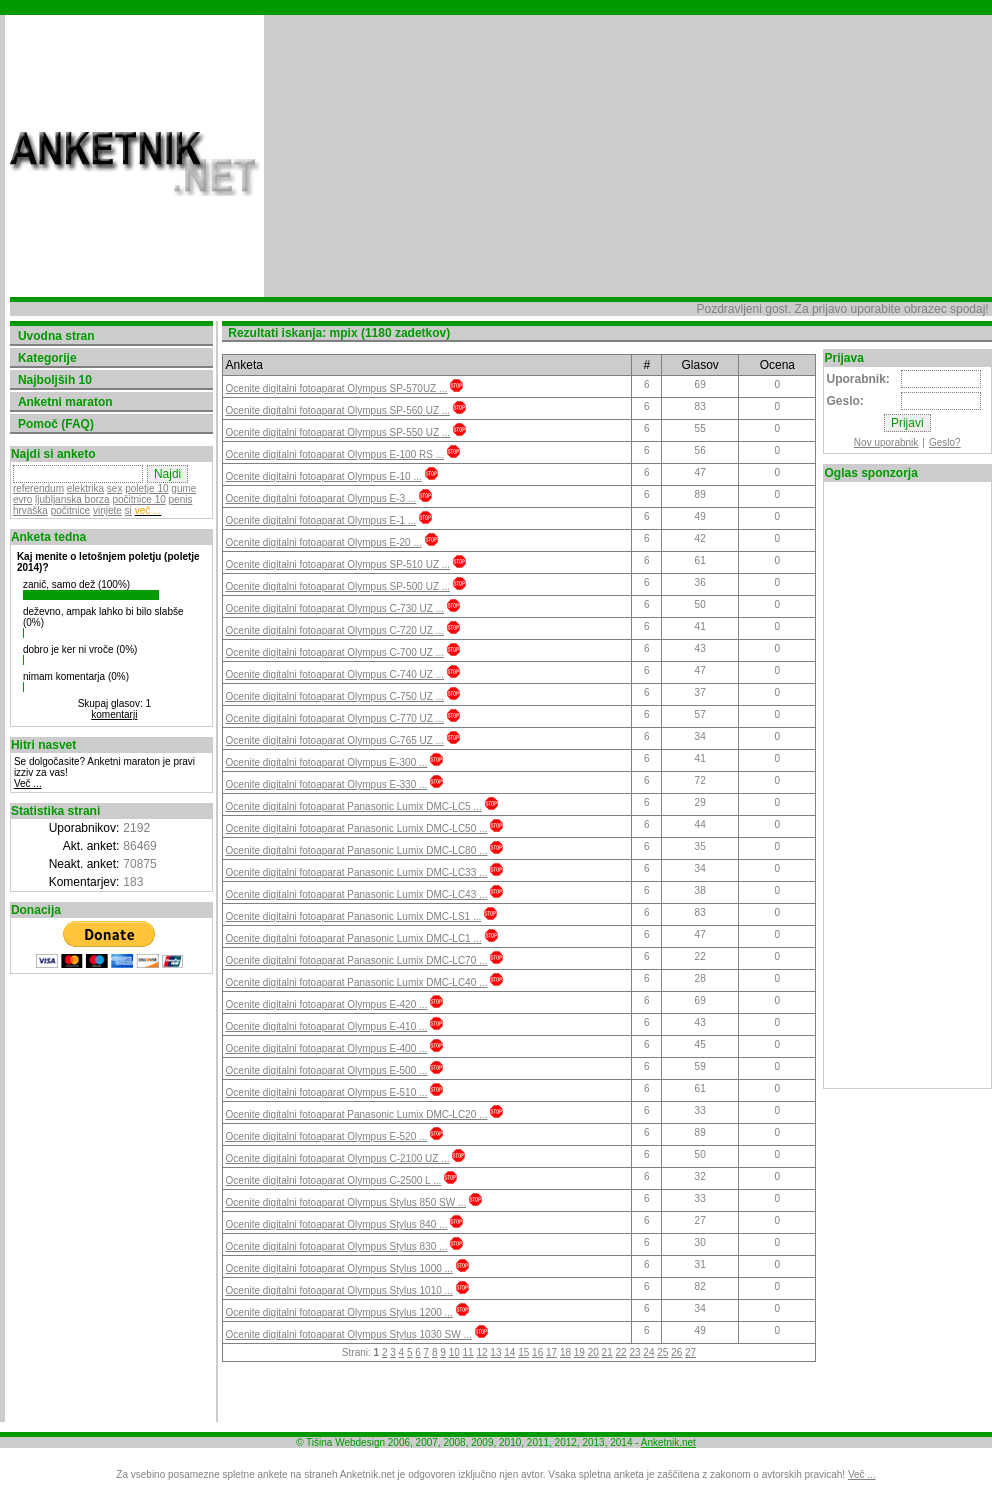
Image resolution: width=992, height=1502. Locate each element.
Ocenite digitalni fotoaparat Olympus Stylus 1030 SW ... (348, 1334)
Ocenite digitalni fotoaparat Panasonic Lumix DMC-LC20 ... (356, 1114)
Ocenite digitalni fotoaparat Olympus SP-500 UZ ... (337, 586)
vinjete (107, 510)
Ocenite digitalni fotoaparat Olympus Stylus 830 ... (336, 1246)
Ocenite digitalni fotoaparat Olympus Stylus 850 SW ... (345, 1202)
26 (676, 1352)
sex (115, 488)
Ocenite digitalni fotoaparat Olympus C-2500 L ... (333, 1180)
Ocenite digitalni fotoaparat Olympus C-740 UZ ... (334, 674)
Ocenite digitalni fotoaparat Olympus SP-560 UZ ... (337, 410)
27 (689, 1352)
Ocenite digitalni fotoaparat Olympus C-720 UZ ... (334, 630)
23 (634, 1352)
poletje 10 (146, 488)
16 (536, 1352)
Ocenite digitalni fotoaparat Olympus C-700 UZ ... (334, 652)
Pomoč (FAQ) (56, 424)
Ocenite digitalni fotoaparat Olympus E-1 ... (320, 520)
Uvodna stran (56, 336)
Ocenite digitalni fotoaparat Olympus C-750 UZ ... (334, 696)
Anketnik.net (668, 1442)
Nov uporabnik (886, 442)
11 (467, 1352)
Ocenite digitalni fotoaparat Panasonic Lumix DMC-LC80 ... (356, 850)
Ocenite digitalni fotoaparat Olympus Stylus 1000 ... (338, 1268)
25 (662, 1352)
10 (453, 1352)
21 (606, 1352)
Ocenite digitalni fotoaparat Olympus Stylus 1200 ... (338, 1312)
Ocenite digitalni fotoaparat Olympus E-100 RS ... (334, 454)
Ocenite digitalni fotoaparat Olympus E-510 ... (326, 1092)
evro (22, 499)
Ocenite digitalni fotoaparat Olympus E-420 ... (326, 1004)
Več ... (28, 783)
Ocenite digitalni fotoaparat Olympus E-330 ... (326, 784)
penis (181, 499)
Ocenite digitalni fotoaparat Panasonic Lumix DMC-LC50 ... (356, 828)
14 (509, 1352)
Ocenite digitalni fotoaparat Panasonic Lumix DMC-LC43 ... (356, 894)
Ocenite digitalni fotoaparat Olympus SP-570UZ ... (336, 388)
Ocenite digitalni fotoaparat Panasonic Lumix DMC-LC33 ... (356, 872)
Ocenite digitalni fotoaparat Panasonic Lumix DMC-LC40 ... (356, 982)
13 (495, 1352)
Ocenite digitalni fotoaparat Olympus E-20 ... (323, 542)
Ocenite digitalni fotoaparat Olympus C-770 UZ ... (334, 718)
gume (183, 488)
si (128, 510)
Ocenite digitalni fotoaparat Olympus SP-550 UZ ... (337, 432)
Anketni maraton (65, 402)
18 (564, 1352)
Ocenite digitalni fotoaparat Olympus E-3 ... (320, 498)
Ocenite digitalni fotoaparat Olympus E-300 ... (326, 762)
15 (523, 1352)
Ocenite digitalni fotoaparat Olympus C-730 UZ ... (334, 608)
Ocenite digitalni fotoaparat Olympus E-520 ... (326, 1136)
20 (592, 1352)
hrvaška (30, 510)
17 (550, 1352)
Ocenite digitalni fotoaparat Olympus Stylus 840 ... (336, 1224)
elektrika (85, 488)
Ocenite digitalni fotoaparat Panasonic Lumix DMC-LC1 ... (353, 938)
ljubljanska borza (72, 499)
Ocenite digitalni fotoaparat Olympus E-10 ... (323, 476)
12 (481, 1352)
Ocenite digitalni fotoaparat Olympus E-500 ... (326, 1070)
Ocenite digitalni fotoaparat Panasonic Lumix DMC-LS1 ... (353, 916)
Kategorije (47, 358)
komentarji (114, 714)
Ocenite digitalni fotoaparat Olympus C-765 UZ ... (334, 740)
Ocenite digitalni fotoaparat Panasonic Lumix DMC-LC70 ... (356, 960)
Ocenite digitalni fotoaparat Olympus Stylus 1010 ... (338, 1290)
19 (578, 1352)
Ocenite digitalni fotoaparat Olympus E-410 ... (326, 1026)
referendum (38, 488)
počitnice (70, 510)
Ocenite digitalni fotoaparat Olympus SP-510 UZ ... (337, 564)
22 (620, 1352)
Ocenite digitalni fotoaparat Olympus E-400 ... (326, 1048)
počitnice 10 (138, 499)
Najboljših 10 (55, 380)
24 (648, 1352)
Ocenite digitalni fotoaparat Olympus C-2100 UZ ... (337, 1158)
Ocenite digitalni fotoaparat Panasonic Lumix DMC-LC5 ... (353, 806)
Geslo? (945, 442)
